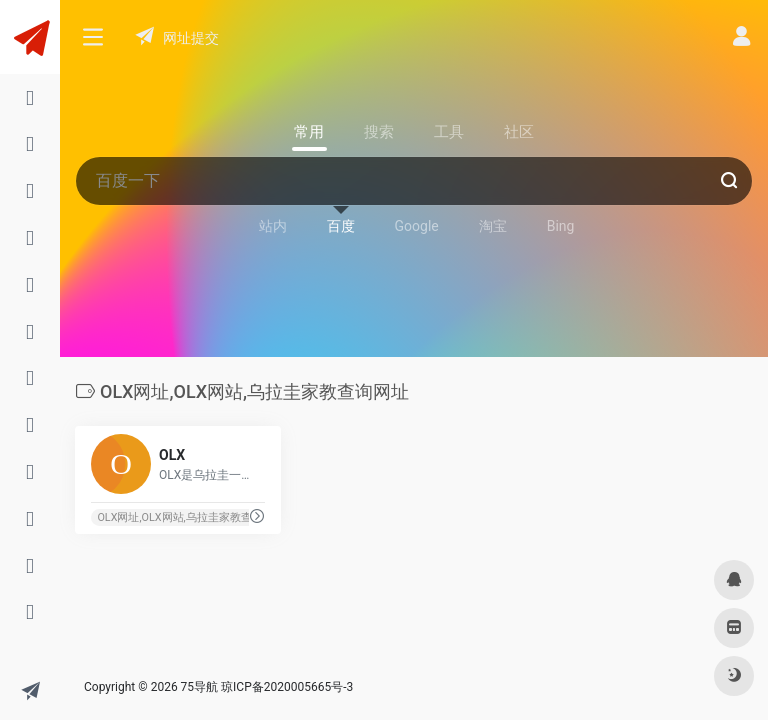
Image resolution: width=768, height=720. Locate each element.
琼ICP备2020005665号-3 (287, 687)
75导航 (200, 687)
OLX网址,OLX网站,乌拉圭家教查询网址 (190, 517)
